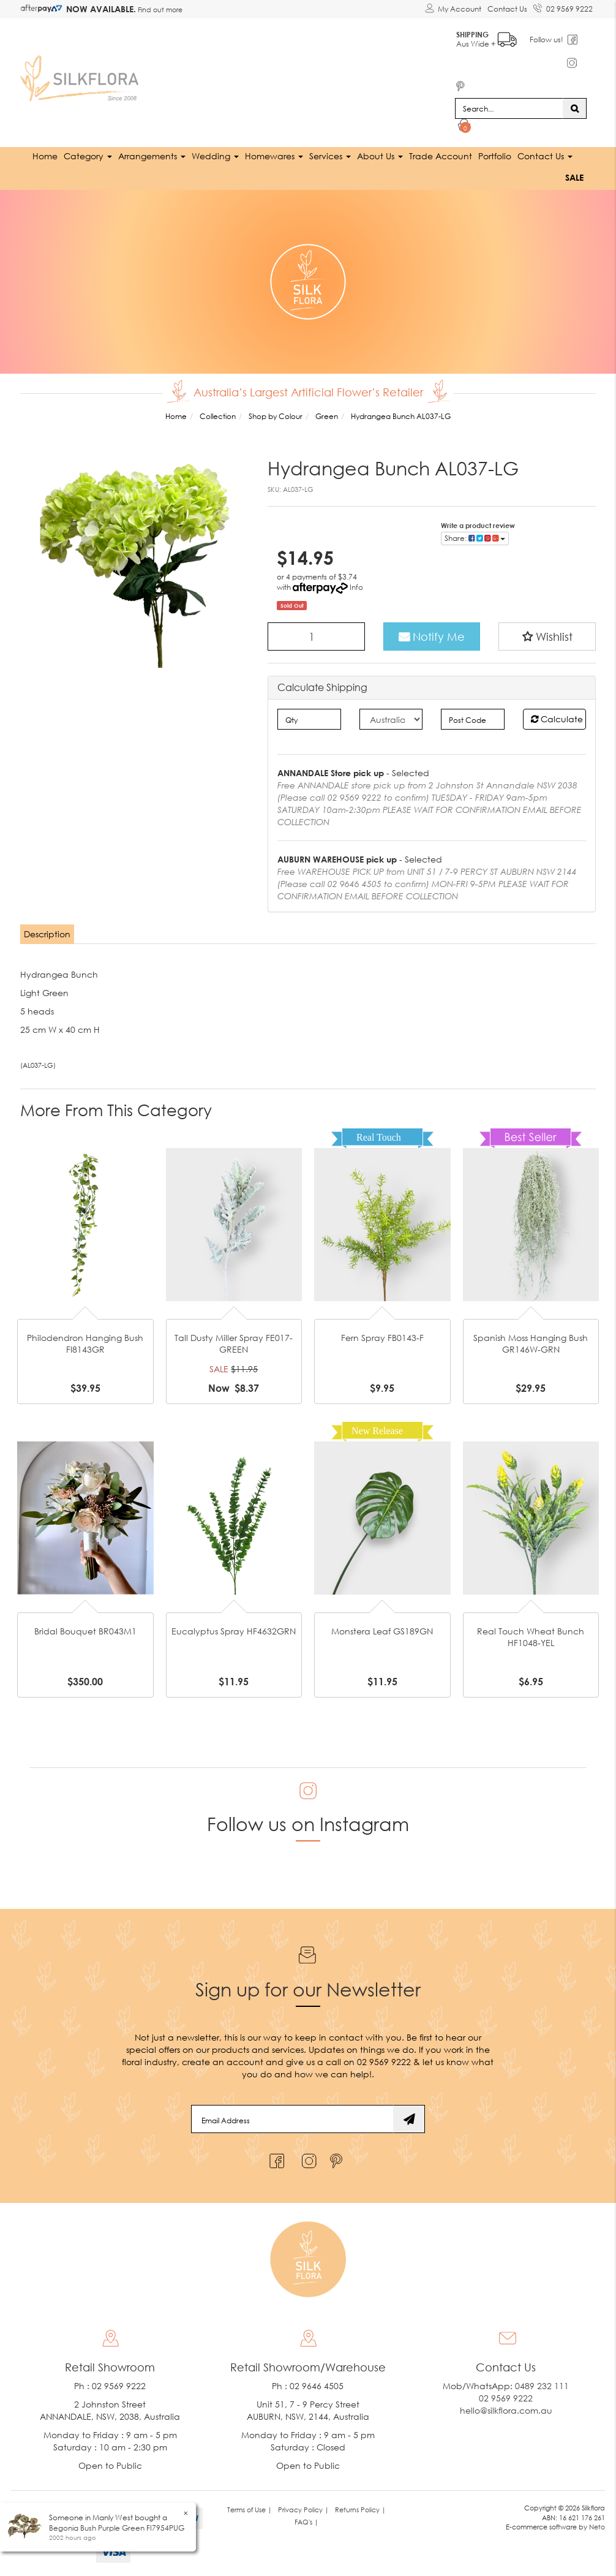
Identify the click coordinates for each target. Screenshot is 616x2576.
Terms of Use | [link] (249, 2509)
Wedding (215, 155)
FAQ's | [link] (306, 2521)
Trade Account (440, 155)
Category (88, 155)
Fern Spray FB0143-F (382, 1337)
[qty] (308, 719)
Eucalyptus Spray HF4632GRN (233, 1630)
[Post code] (472, 719)
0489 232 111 (542, 2385)
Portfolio (494, 155)
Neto (597, 2527)
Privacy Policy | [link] (303, 2509)
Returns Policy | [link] (360, 2509)
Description (47, 934)
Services (330, 155)
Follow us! (547, 39)
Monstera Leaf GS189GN (382, 1630)
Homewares (274, 155)
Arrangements (152, 155)
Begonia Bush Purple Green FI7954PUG (116, 2528)
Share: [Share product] (475, 537)
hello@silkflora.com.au (506, 2409)
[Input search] (509, 107)
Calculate (557, 719)
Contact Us (507, 8)
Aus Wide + (487, 37)
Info (356, 586)
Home (45, 155)
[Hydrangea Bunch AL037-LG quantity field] (316, 636)
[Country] (391, 719)
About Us (380, 155)
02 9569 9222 (563, 6)
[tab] (47, 934)
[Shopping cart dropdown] (464, 126)
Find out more (159, 9)
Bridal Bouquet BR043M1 (85, 1630)
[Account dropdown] (453, 9)
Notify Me (432, 636)
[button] (547, 636)
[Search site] (575, 107)
